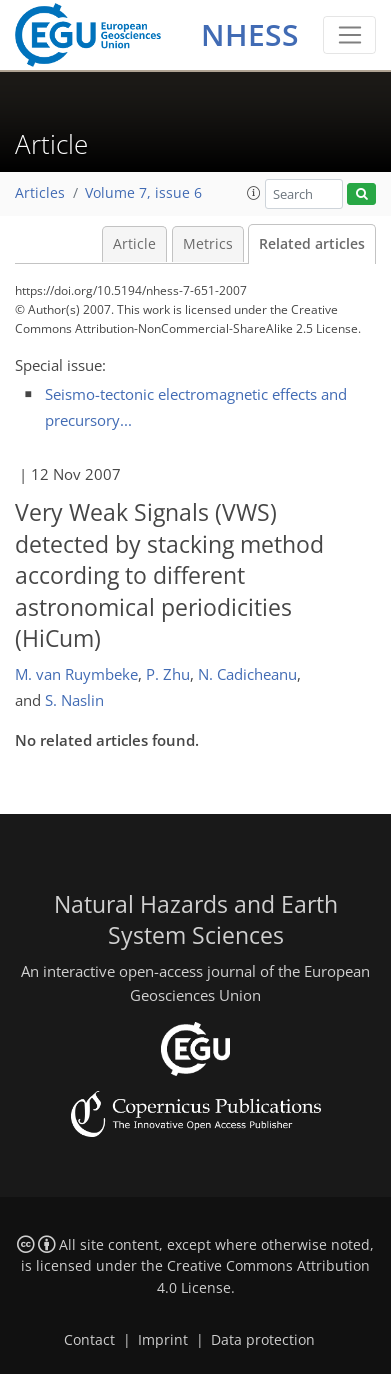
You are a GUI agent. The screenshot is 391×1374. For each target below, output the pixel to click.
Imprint (163, 1340)
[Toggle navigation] (349, 35)
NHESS (250, 34)
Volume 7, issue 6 (143, 193)
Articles (40, 193)
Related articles (312, 244)
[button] (254, 193)
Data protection (263, 1340)
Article (134, 244)
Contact (89, 1340)
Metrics (208, 244)
